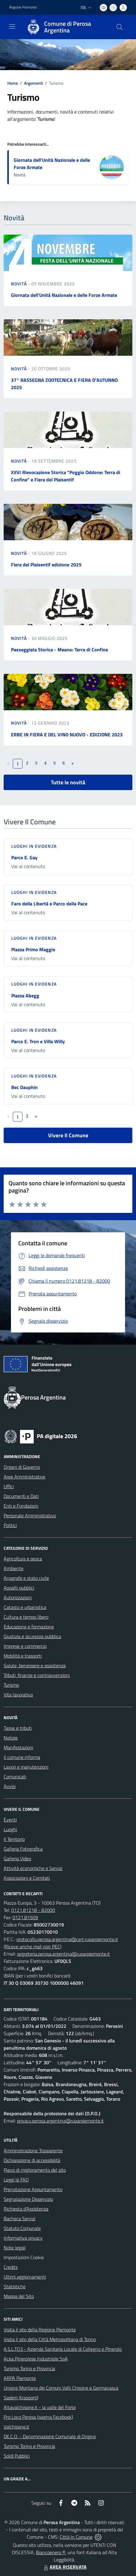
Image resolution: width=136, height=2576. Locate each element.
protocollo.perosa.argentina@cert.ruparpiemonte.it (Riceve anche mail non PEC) (61, 1943)
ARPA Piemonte (20, 2378)
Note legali (15, 2247)
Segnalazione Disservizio (28, 2199)
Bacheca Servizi (19, 2218)
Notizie (11, 1737)
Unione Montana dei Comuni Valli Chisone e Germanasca (61, 2387)
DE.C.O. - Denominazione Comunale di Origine (50, 2436)
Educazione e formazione (29, 1626)
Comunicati (15, 1776)
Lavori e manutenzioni (26, 1766)
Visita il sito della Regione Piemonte (40, 2329)
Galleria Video (17, 1858)
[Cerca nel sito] (119, 27)
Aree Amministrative (24, 1476)
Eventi (10, 1819)
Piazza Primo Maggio (33, 949)
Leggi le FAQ (16, 2179)
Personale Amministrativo (30, 1515)
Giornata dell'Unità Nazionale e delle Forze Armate (64, 295)
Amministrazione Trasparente (33, 2150)
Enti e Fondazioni (21, 1505)
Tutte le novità (68, 782)
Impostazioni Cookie (24, 2257)
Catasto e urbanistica (25, 1607)
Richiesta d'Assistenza (26, 2208)
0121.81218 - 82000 (33, 1910)
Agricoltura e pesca (23, 1558)
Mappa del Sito (19, 2296)
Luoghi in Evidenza (34, 846)
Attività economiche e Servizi (33, 1868)
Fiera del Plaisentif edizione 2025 (46, 564)
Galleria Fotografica (23, 1848)
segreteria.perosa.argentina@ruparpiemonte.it (63, 1953)
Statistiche (15, 2286)
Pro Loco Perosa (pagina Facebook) (38, 2417)
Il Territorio (14, 1839)
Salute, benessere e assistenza (35, 1665)
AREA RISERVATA (64, 2567)
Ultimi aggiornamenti (25, 2276)
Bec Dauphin (24, 1087)
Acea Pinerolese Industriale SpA (36, 2358)
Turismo (11, 1684)
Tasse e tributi (18, 1728)
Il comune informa (22, 1757)
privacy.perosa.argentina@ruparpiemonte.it (60, 2120)
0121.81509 (25, 1917)
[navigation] (12, 26)
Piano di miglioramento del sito (35, 2170)
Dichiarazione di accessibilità (32, 2160)
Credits (11, 2267)
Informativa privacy (23, 2238)
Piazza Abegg (25, 995)
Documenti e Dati (21, 1496)
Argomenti (33, 83)
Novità (19, 283)
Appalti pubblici (19, 1587)
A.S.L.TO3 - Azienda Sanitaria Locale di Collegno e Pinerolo (63, 2349)
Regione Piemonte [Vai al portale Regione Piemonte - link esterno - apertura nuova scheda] (23, 7)
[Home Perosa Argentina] (65, 27)
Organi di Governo (22, 1467)
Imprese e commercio (25, 1646)
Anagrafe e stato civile (26, 1578)
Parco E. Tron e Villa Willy (38, 1041)
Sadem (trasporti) (21, 2397)
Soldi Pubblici (17, 2455)
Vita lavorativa (18, 1694)
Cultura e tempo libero (26, 1617)
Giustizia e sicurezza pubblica (32, 1636)
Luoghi (10, 1829)
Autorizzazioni (18, 1597)
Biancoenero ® (50, 2552)
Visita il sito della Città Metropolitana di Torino (50, 2339)
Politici (10, 1525)
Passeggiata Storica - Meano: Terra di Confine (59, 649)
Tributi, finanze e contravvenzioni (37, 1675)
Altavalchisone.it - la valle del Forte (40, 2407)
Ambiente (13, 1568)
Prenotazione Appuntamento (33, 2189)
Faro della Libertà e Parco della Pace (49, 903)
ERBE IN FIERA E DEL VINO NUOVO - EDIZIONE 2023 (67, 734)
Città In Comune (76, 2536)
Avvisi (10, 1786)
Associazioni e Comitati (27, 1878)
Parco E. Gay (24, 857)
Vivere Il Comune (68, 1135)
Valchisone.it (16, 2426)
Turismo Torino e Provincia (29, 2368)
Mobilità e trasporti (23, 1655)
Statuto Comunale (22, 2228)
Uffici (9, 1486)
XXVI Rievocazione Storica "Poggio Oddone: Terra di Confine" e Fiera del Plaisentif (65, 476)
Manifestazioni (18, 1747)
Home (12, 83)
